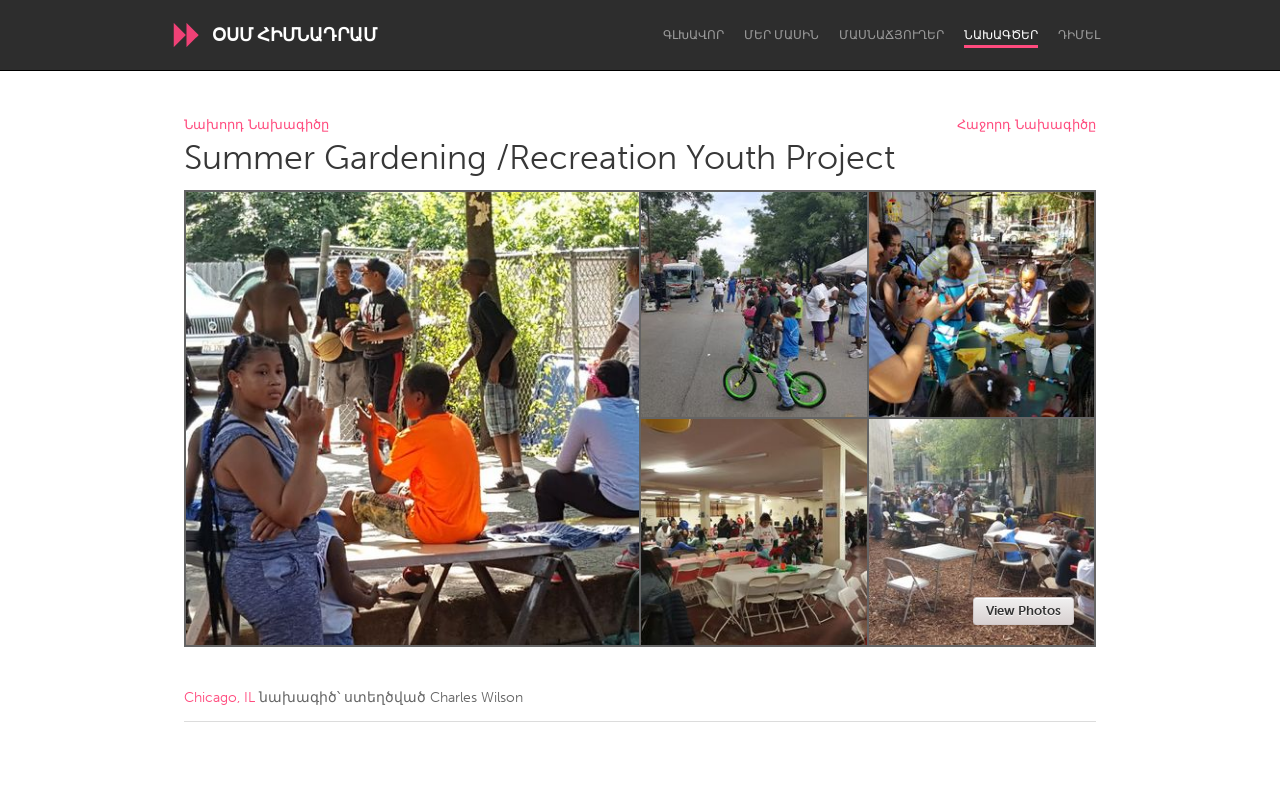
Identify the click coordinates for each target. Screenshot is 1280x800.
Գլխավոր (693, 35)
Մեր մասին (781, 35)
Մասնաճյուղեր (891, 35)
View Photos (1023, 610)
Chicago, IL (219, 697)
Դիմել (1079, 35)
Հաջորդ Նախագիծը (1026, 125)
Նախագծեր (1001, 35)
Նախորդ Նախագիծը (256, 125)
